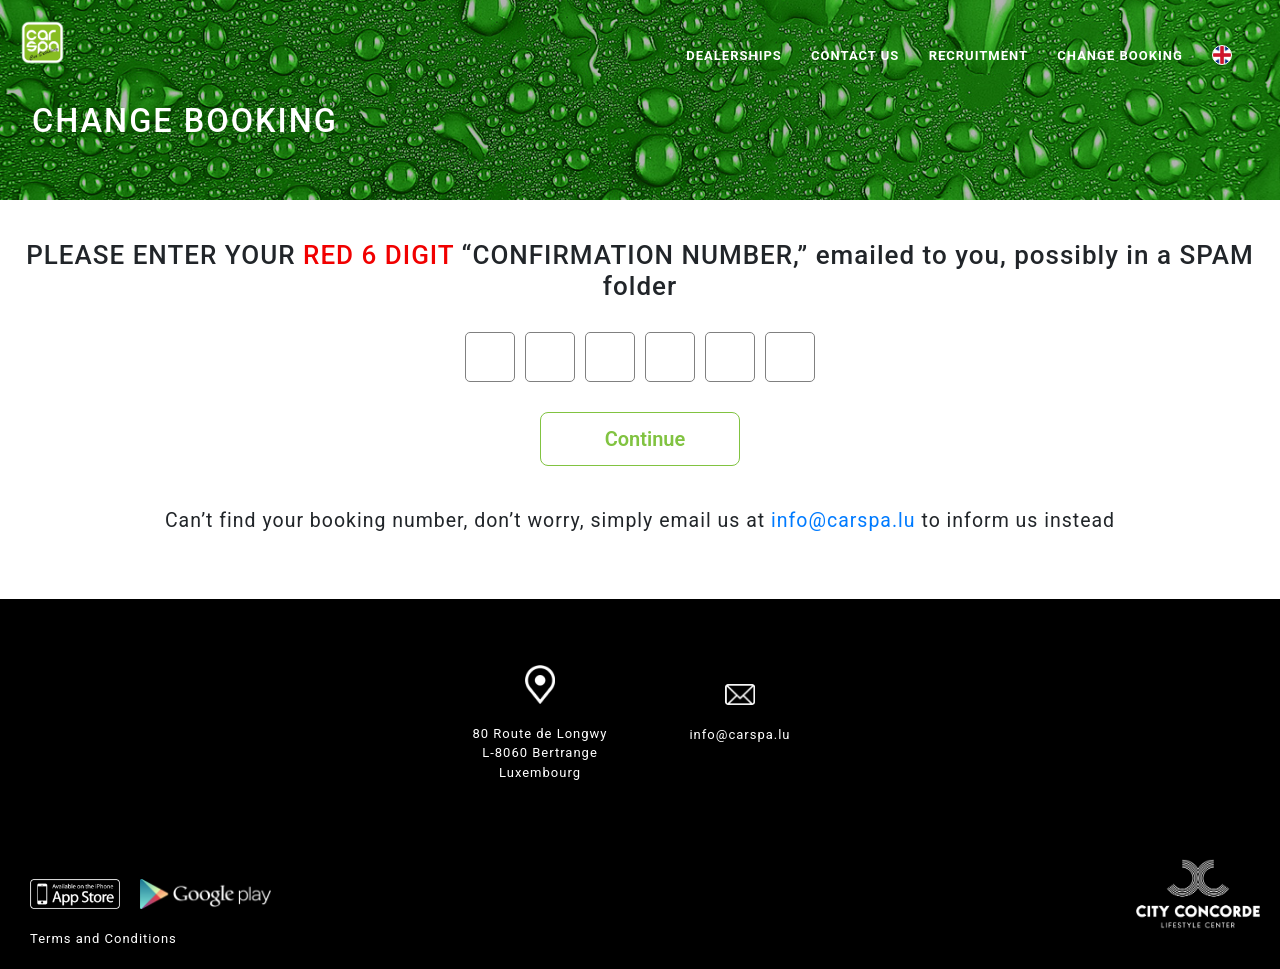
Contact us (855, 55)
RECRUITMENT (978, 55)
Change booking (1119, 55)
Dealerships (734, 55)
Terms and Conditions (103, 938)
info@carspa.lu (843, 520)
